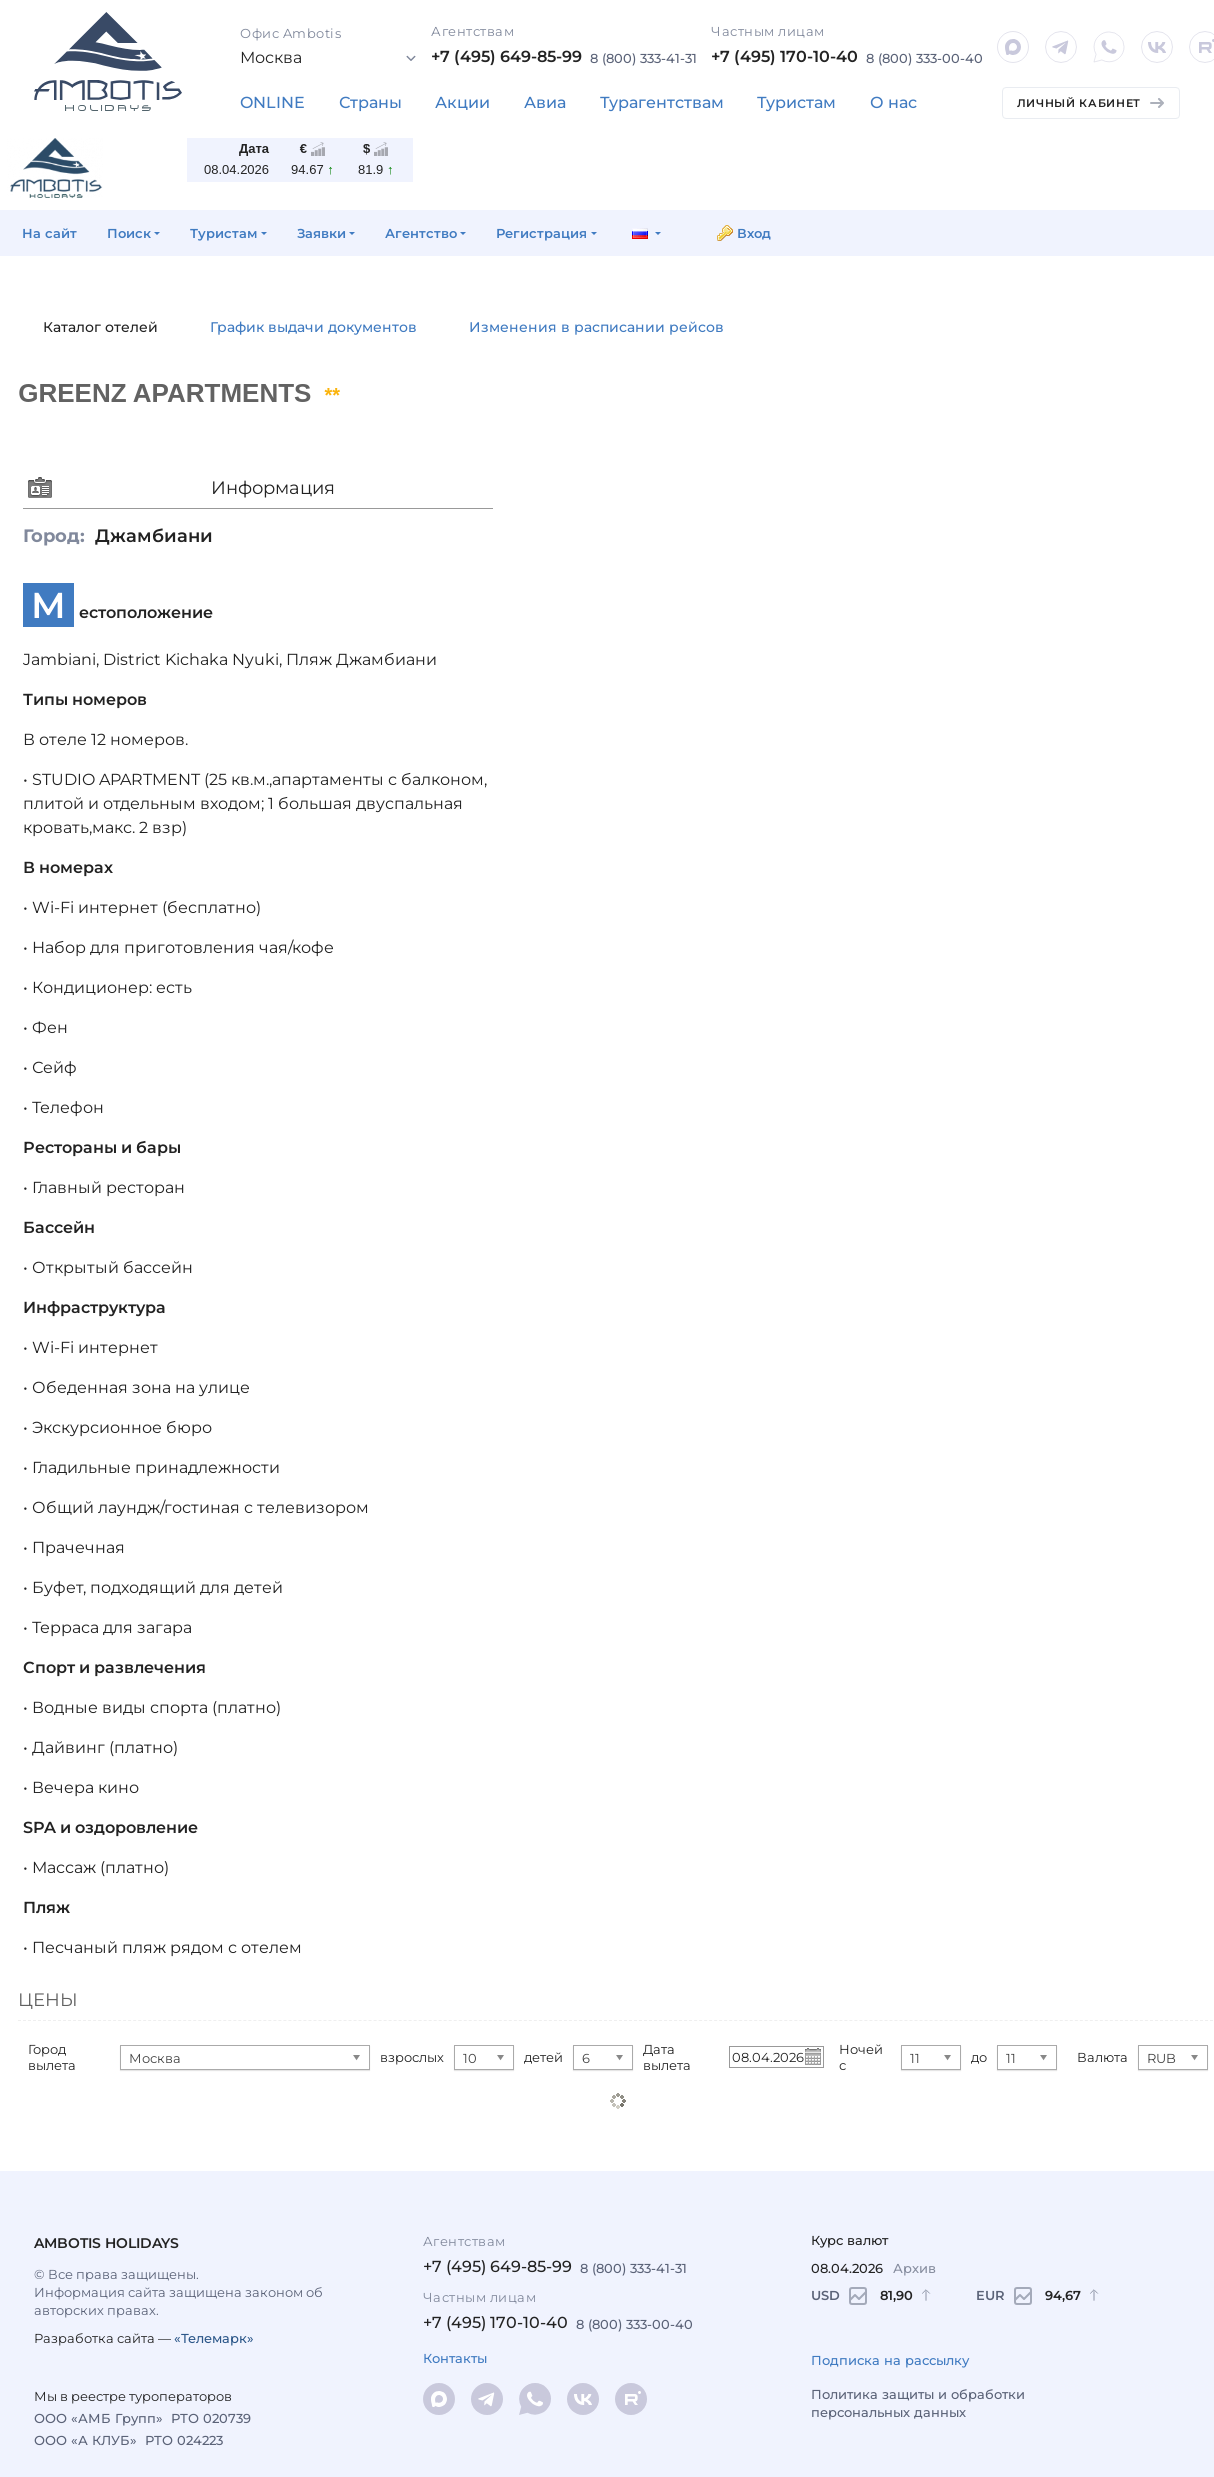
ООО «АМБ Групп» (98, 2418)
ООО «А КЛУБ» (85, 2440)
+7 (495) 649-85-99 (506, 56)
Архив (914, 2268)
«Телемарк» (214, 2338)
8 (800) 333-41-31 (643, 58)
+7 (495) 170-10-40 (784, 56)
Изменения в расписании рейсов (596, 327)
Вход (754, 233)
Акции (462, 102)
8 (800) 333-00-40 (924, 58)
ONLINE (272, 102)
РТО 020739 (211, 2418)
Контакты (455, 2358)
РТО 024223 (184, 2440)
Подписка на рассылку (890, 2360)
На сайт (49, 233)
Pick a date (812, 2056)
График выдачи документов (313, 327)
